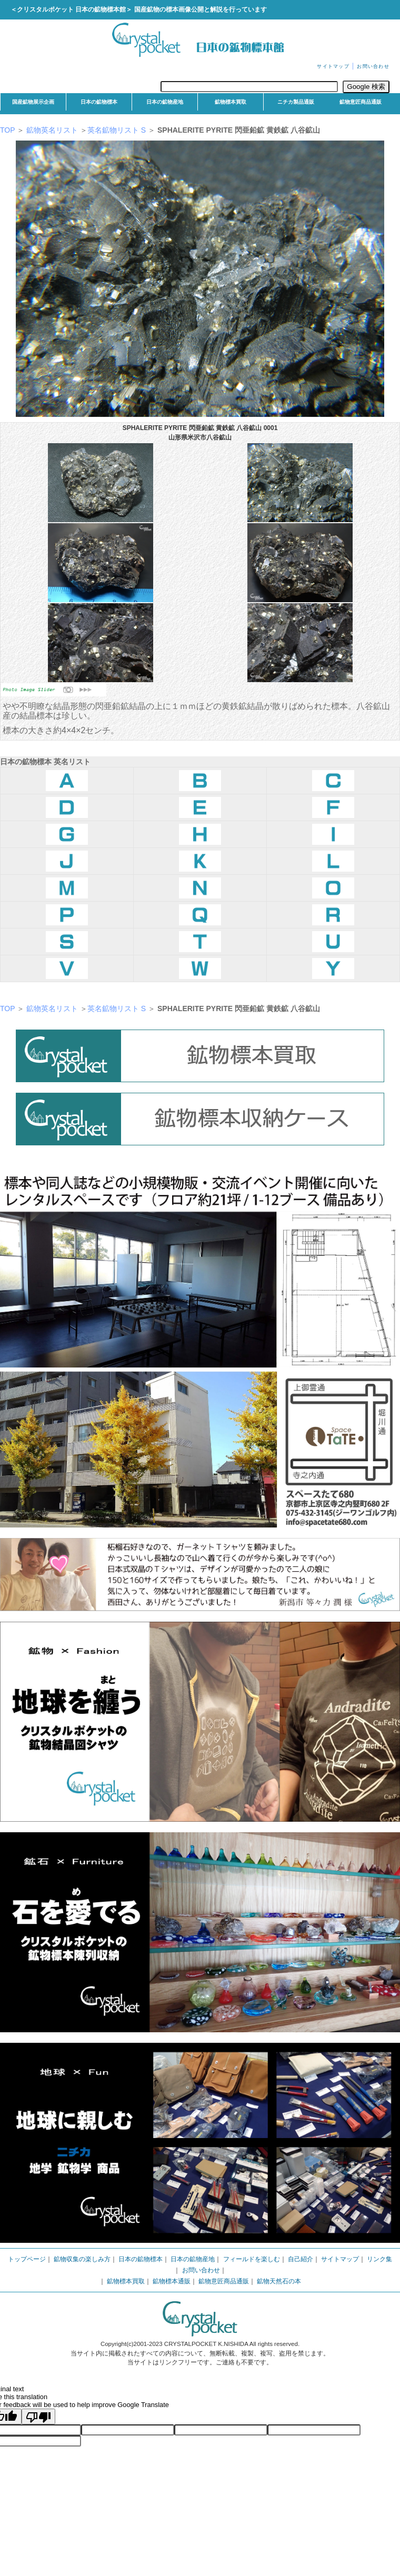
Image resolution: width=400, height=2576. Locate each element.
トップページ (27, 2259)
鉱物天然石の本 (279, 2281)
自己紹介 (300, 2259)
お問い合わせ (373, 66)
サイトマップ (333, 66)
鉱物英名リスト (51, 130)
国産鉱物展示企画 (33, 102)
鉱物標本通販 (172, 2281)
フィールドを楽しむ (251, 2259)
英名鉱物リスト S (117, 130)
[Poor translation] (38, 2416)
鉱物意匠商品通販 (360, 102)
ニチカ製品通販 (295, 102)
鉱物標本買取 (230, 102)
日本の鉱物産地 (164, 102)
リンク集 (379, 2259)
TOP (7, 130)
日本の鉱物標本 (99, 102)
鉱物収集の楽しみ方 (82, 2259)
